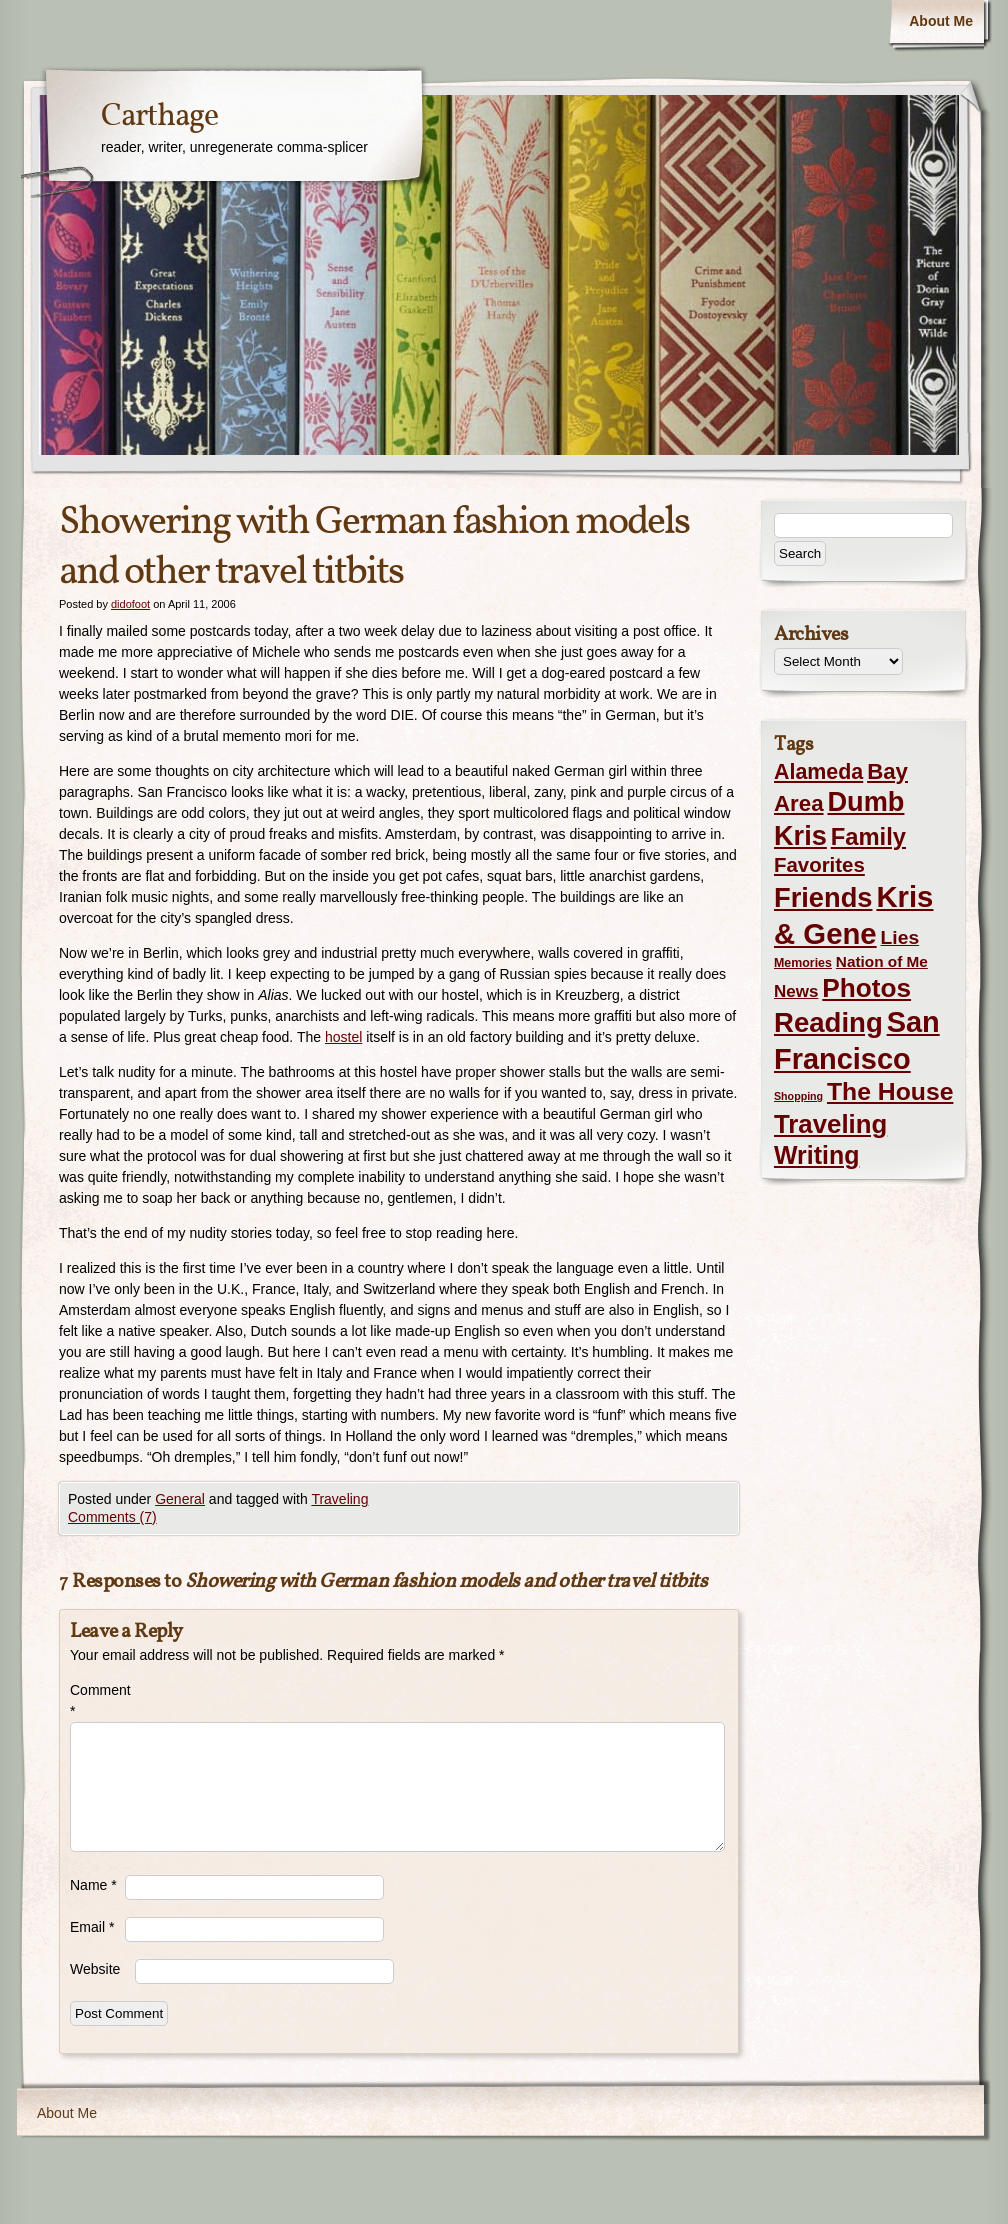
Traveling (339, 1499)
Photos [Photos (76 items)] (866, 988)
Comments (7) (112, 1517)
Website (95, 1969)
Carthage (159, 117)
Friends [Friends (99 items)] (823, 897)
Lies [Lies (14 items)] (900, 937)
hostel (343, 1037)
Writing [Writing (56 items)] (816, 1155)
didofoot (130, 604)
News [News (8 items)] (796, 991)
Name (93, 1885)
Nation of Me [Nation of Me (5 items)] (882, 961)
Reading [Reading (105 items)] (828, 1022)
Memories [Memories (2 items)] (803, 963)
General (180, 1499)
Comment (97, 1700)
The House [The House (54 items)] (890, 1091)
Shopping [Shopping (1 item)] (798, 1096)
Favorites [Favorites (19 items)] (819, 865)
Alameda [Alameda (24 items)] (818, 772)
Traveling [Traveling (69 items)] (830, 1124)
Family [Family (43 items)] (868, 836)
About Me (941, 21)
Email (92, 1927)
